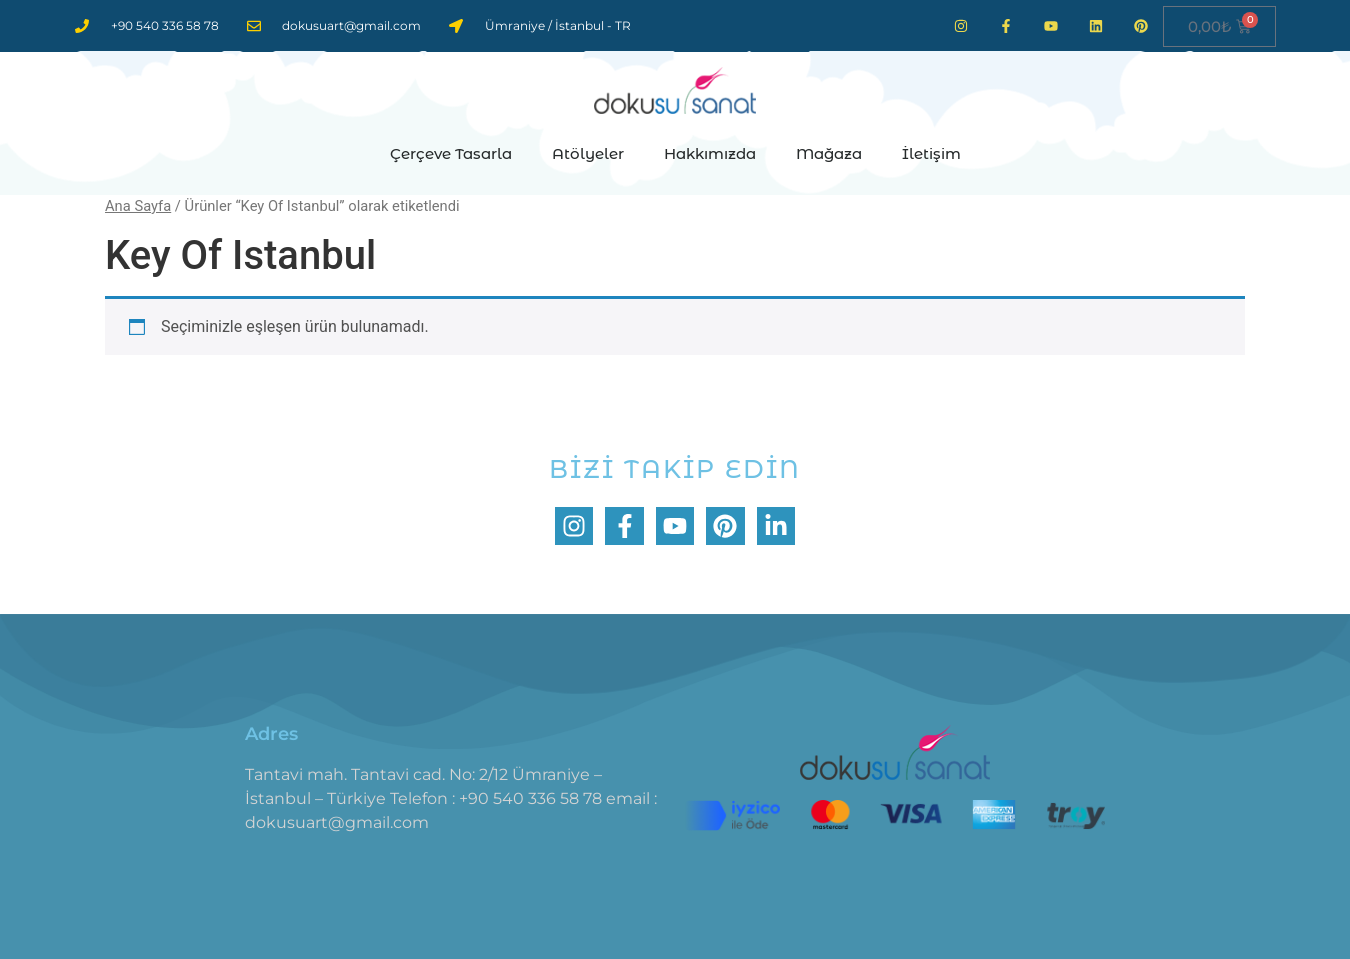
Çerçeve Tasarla (451, 153)
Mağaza (829, 153)
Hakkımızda (710, 153)
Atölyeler (588, 153)
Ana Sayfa (138, 206)
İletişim (931, 153)
